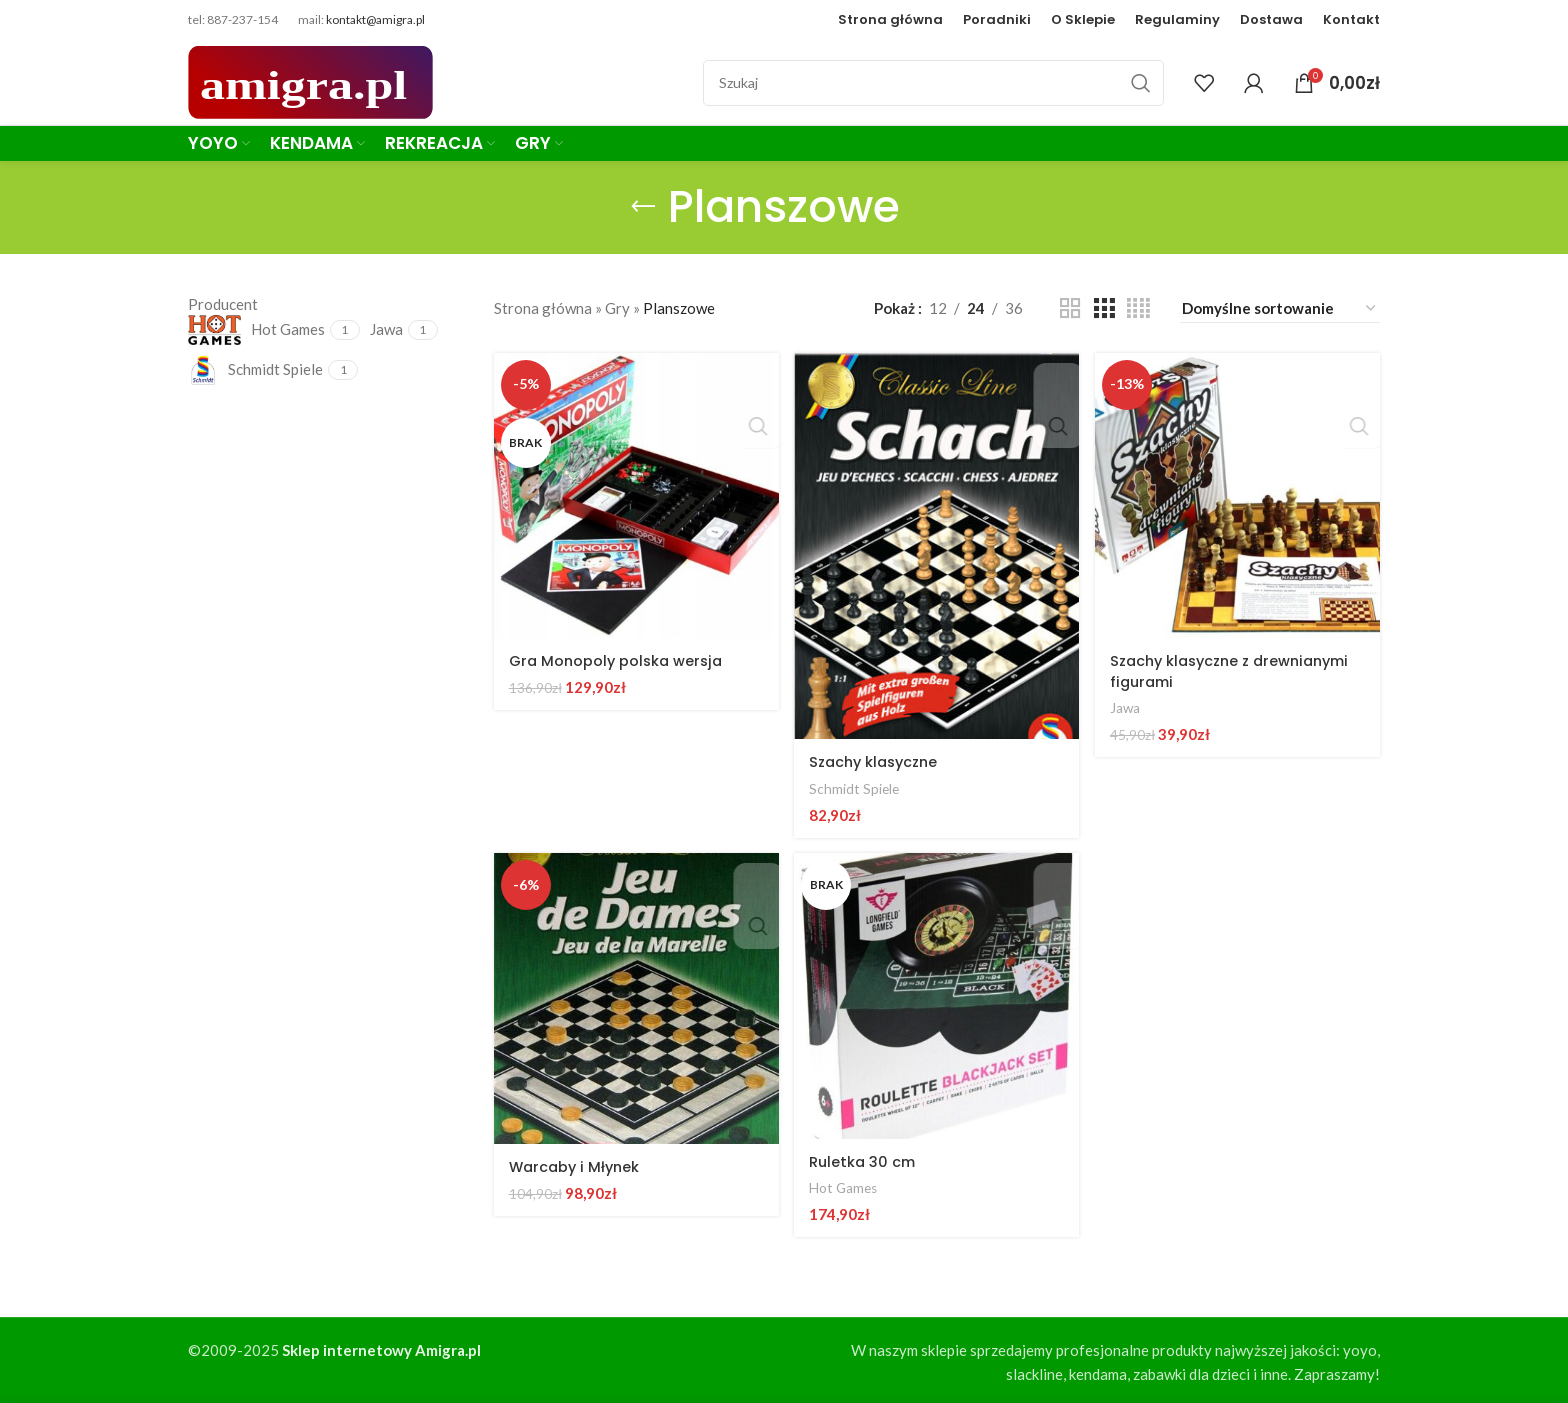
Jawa (1128, 704)
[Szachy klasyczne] (937, 544)
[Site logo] (310, 80)
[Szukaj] (933, 83)
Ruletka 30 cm (866, 1158)
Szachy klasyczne (879, 757)
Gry (617, 308)
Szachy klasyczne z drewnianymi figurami (1200, 668)
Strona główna (543, 308)
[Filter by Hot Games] (256, 330)
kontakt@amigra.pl (375, 19)
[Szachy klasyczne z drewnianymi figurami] (1239, 494)
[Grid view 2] (1070, 308)
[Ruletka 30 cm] (937, 995)
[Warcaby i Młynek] (635, 998)
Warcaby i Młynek (577, 1164)
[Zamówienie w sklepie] (1280, 308)
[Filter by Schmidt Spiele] (255, 370)
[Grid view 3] (1104, 308)
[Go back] (643, 207)
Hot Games (847, 1184)
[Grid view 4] (1138, 308)
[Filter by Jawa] (386, 329)
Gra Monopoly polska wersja (619, 657)
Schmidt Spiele (857, 784)
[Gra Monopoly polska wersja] (635, 494)
